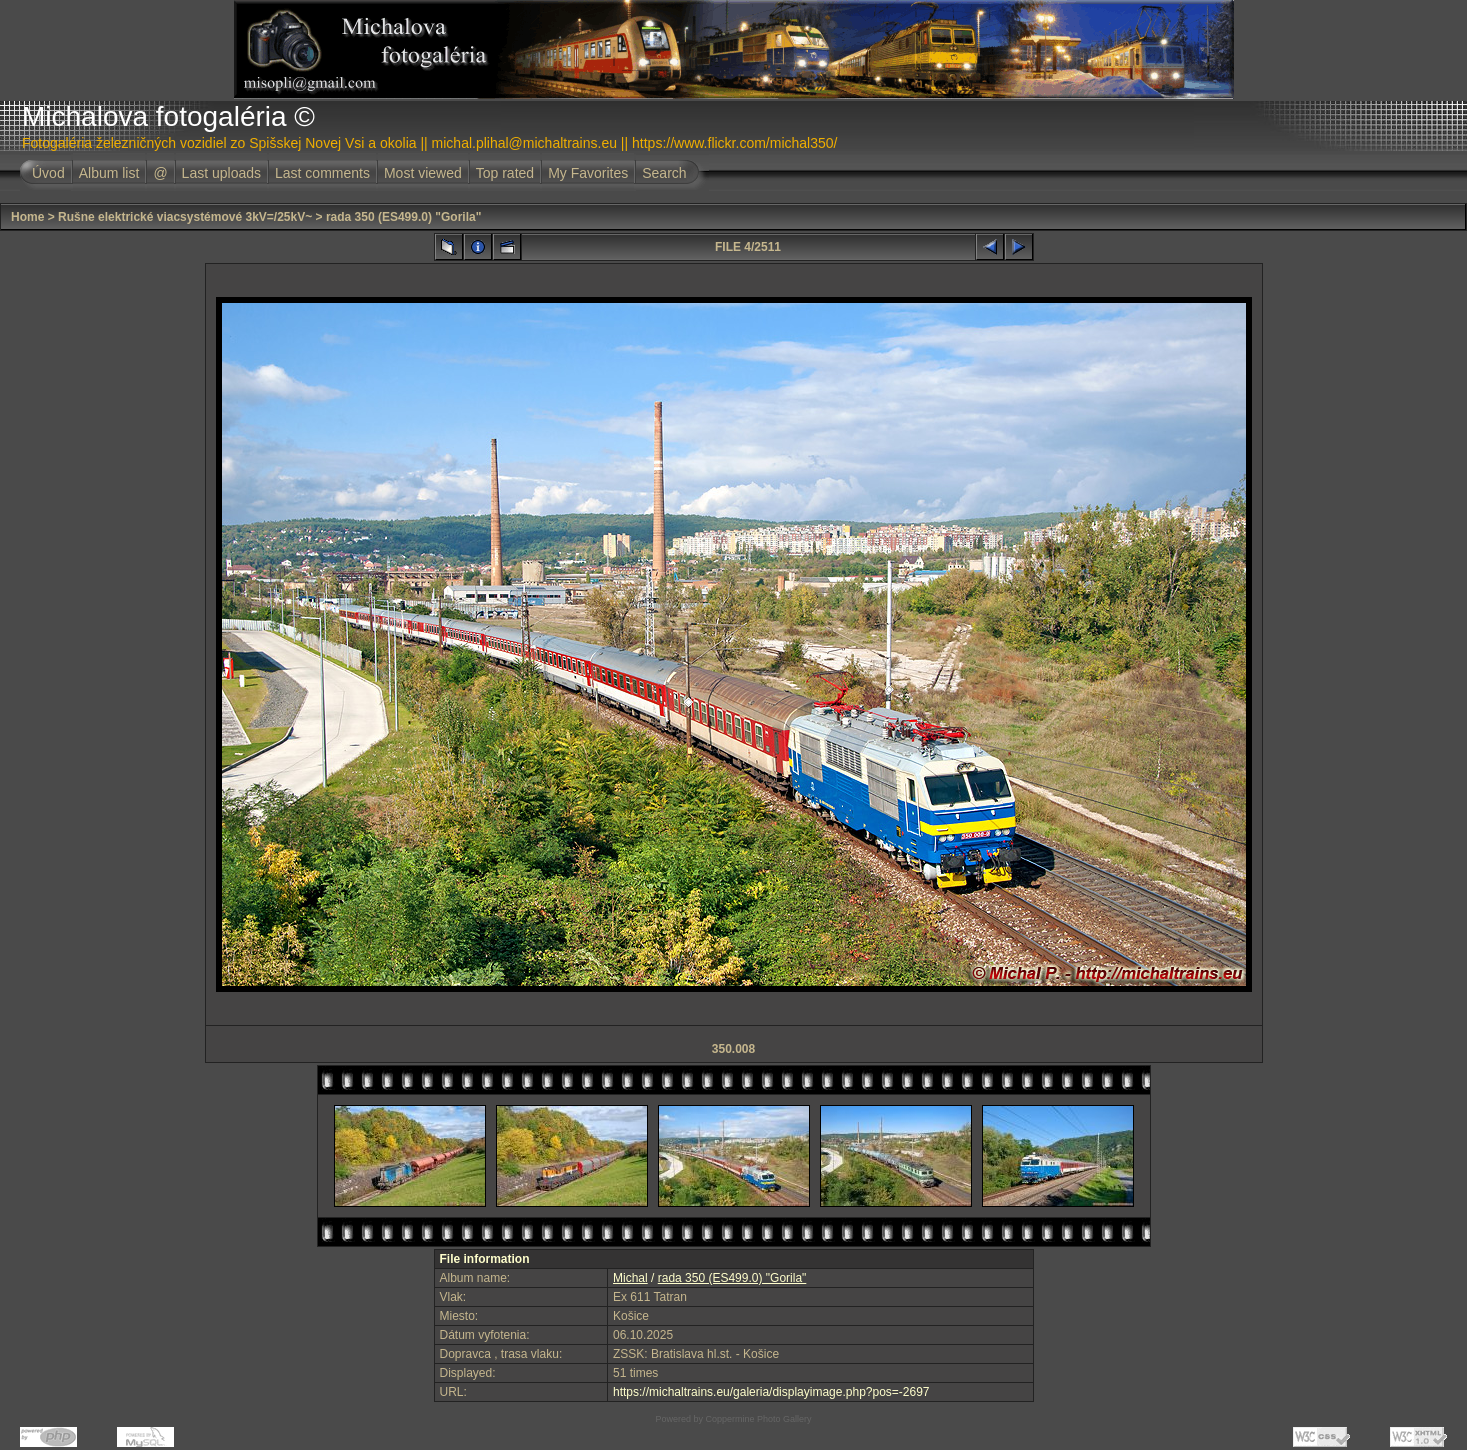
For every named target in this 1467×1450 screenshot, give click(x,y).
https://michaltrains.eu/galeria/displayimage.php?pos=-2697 (771, 1392)
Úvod (48, 173)
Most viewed (423, 173)
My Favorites (588, 173)
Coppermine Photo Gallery (758, 1419)
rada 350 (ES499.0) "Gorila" (403, 217)
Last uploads (221, 173)
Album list (109, 173)
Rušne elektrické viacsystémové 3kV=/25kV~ (185, 217)
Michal (630, 1278)
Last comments (322, 173)
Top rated (505, 173)
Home (27, 217)
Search (664, 173)
